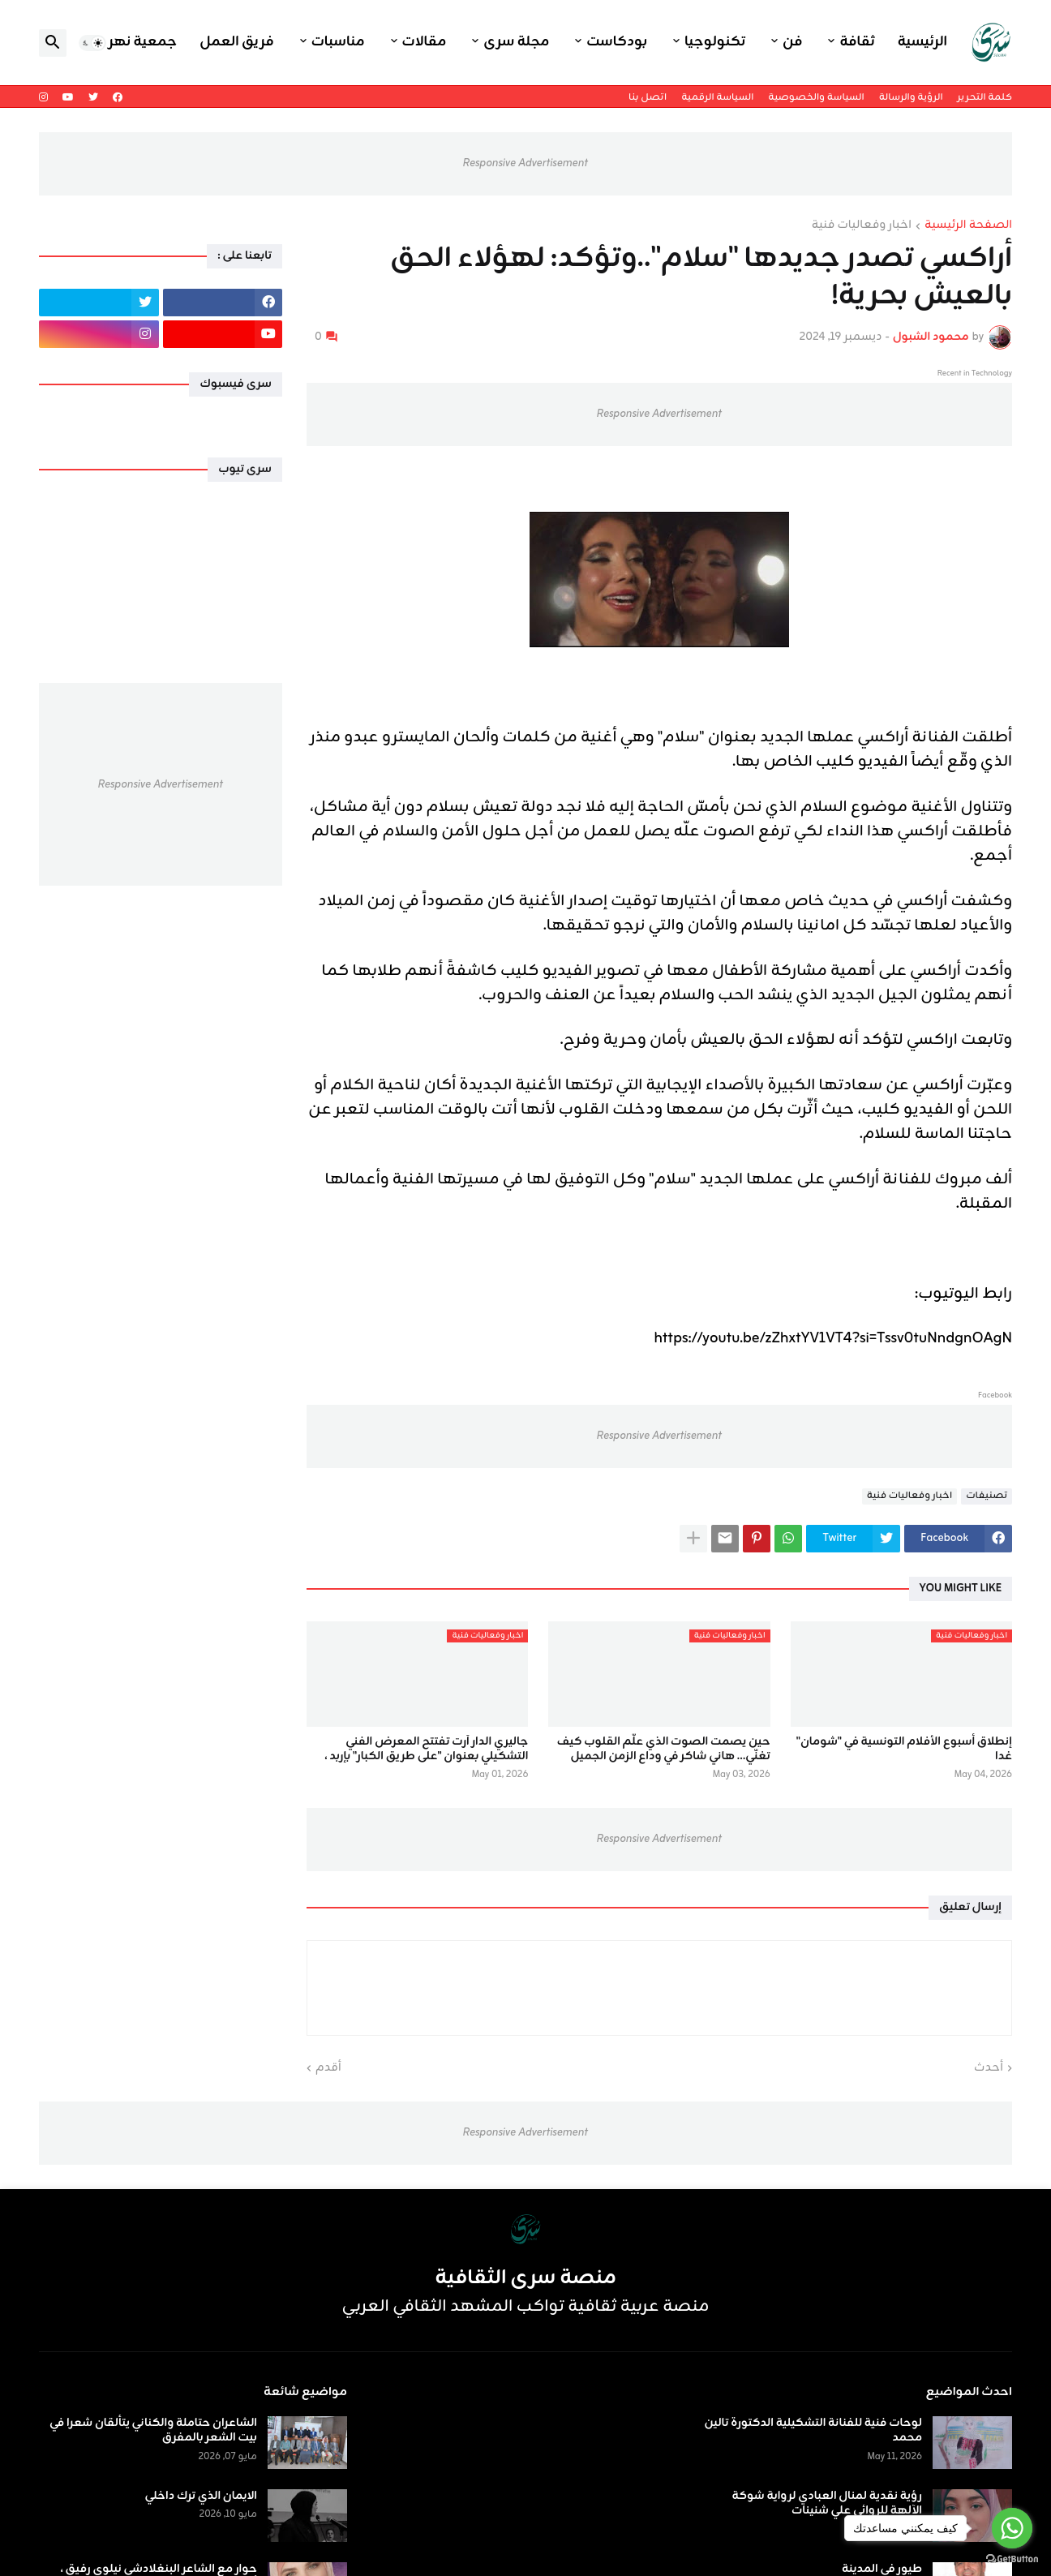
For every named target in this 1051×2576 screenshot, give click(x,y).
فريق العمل (236, 42)
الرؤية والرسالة (911, 97)
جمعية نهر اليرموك (117, 42)
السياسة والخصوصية (816, 97)
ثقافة (856, 42)
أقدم (328, 2068)
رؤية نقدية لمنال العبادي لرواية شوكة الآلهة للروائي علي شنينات (827, 2503)
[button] (92, 43)
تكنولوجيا (714, 42)
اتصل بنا (647, 97)
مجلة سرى (516, 42)
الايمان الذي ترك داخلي (200, 2496)
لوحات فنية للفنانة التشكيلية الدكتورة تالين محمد (813, 2430)
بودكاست (616, 42)
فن (792, 42)
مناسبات (338, 42)
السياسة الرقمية (717, 97)
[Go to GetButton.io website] (1012, 2559)
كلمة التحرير (985, 97)
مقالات (424, 42)
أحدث (988, 2068)
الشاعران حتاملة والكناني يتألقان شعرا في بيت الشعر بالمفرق (153, 2430)
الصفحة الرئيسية (968, 226)
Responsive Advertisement (525, 163)
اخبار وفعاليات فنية (862, 226)
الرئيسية (922, 42)
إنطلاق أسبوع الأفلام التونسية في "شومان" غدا (904, 1749)
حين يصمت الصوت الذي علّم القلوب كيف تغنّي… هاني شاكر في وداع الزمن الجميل (663, 1749)
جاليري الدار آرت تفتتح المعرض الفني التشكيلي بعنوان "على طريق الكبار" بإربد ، (426, 1749)
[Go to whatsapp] (1012, 2528)
